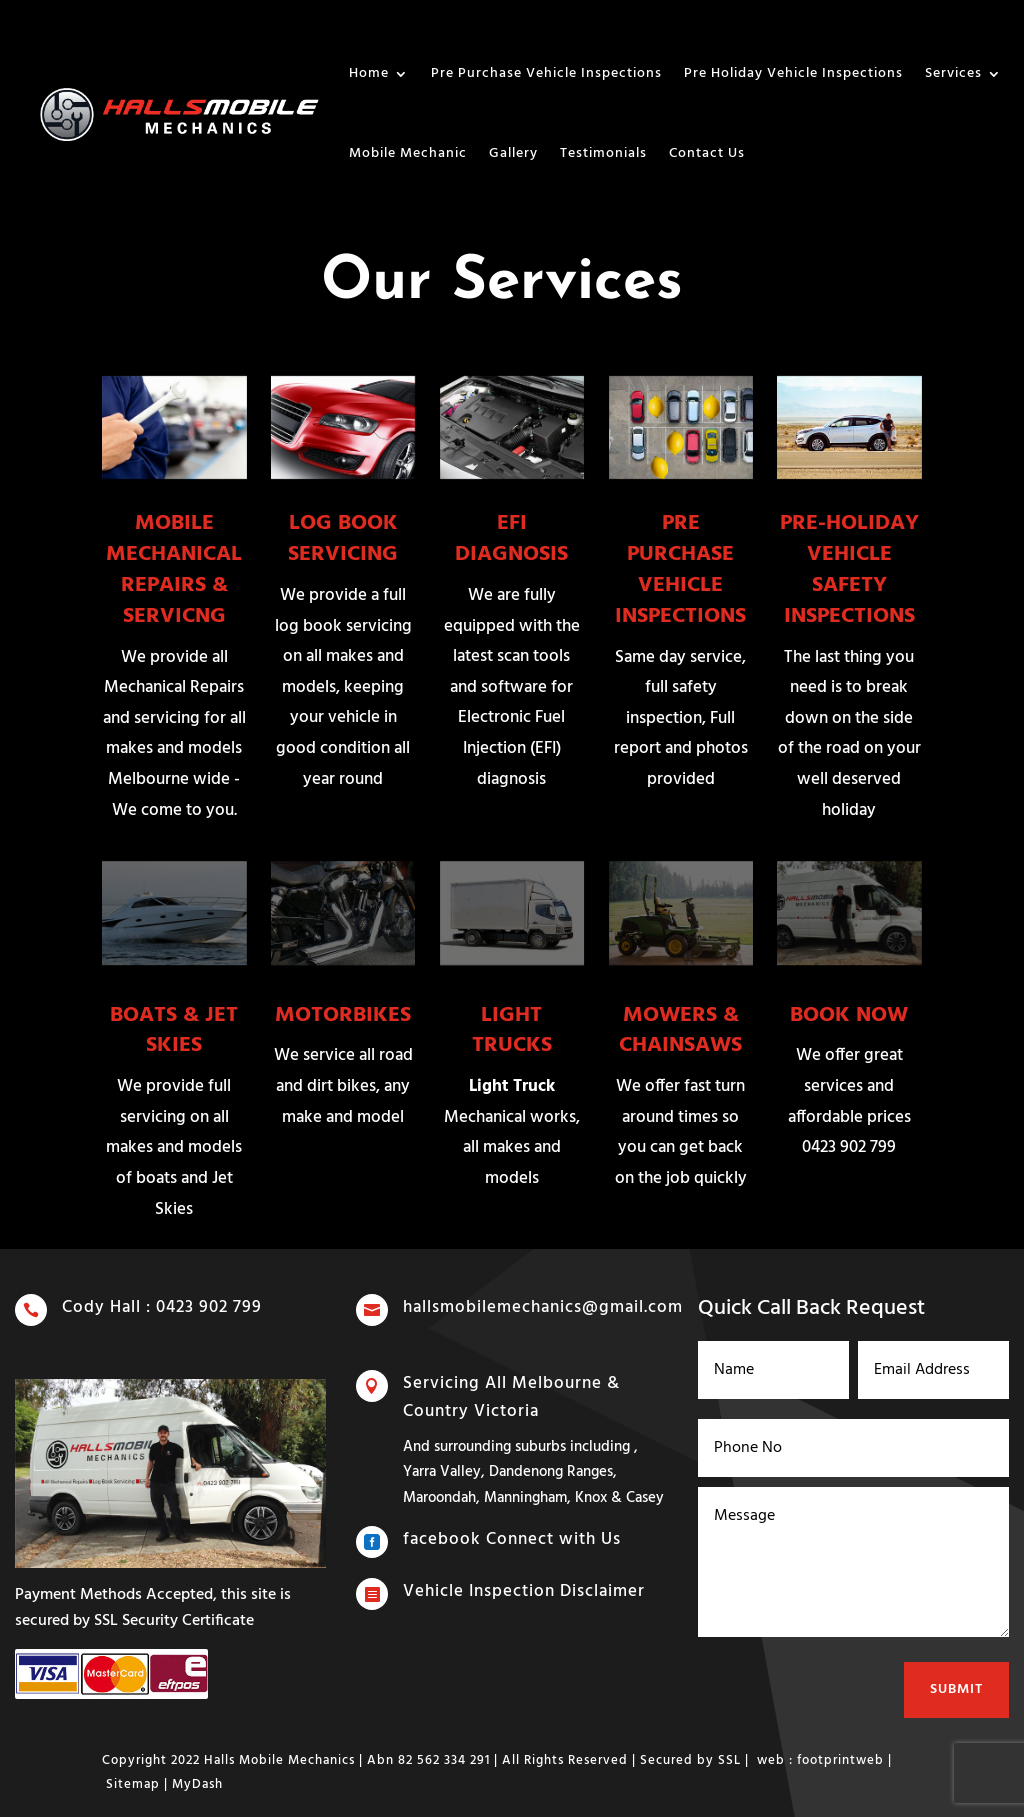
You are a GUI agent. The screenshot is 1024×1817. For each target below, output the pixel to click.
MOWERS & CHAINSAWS (680, 1031)
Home (369, 73)
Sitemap (133, 1784)
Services (953, 73)
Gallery (513, 153)
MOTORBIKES (343, 1015)
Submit (954, 1677)
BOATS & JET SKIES (174, 1031)
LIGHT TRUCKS (512, 1031)
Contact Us (707, 153)
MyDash (197, 1784)
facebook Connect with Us (512, 1540)
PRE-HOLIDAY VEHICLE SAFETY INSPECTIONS (849, 569)
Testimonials (603, 153)
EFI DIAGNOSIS (511, 539)
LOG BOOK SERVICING (343, 539)
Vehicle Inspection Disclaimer (523, 1592)
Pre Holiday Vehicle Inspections (793, 73)
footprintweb (840, 1760)
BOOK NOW (849, 1015)
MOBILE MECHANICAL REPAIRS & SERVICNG (174, 569)
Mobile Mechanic (408, 153)
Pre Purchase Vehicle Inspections (546, 73)
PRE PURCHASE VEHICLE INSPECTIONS (680, 569)
